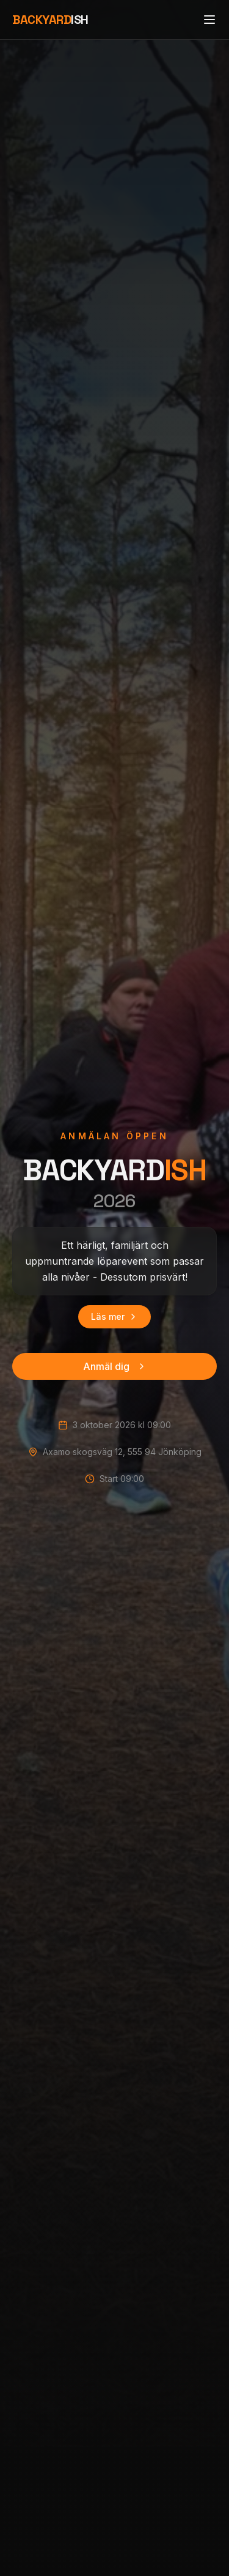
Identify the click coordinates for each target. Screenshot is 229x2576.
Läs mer (114, 1316)
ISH (50, 20)
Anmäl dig (115, 1366)
